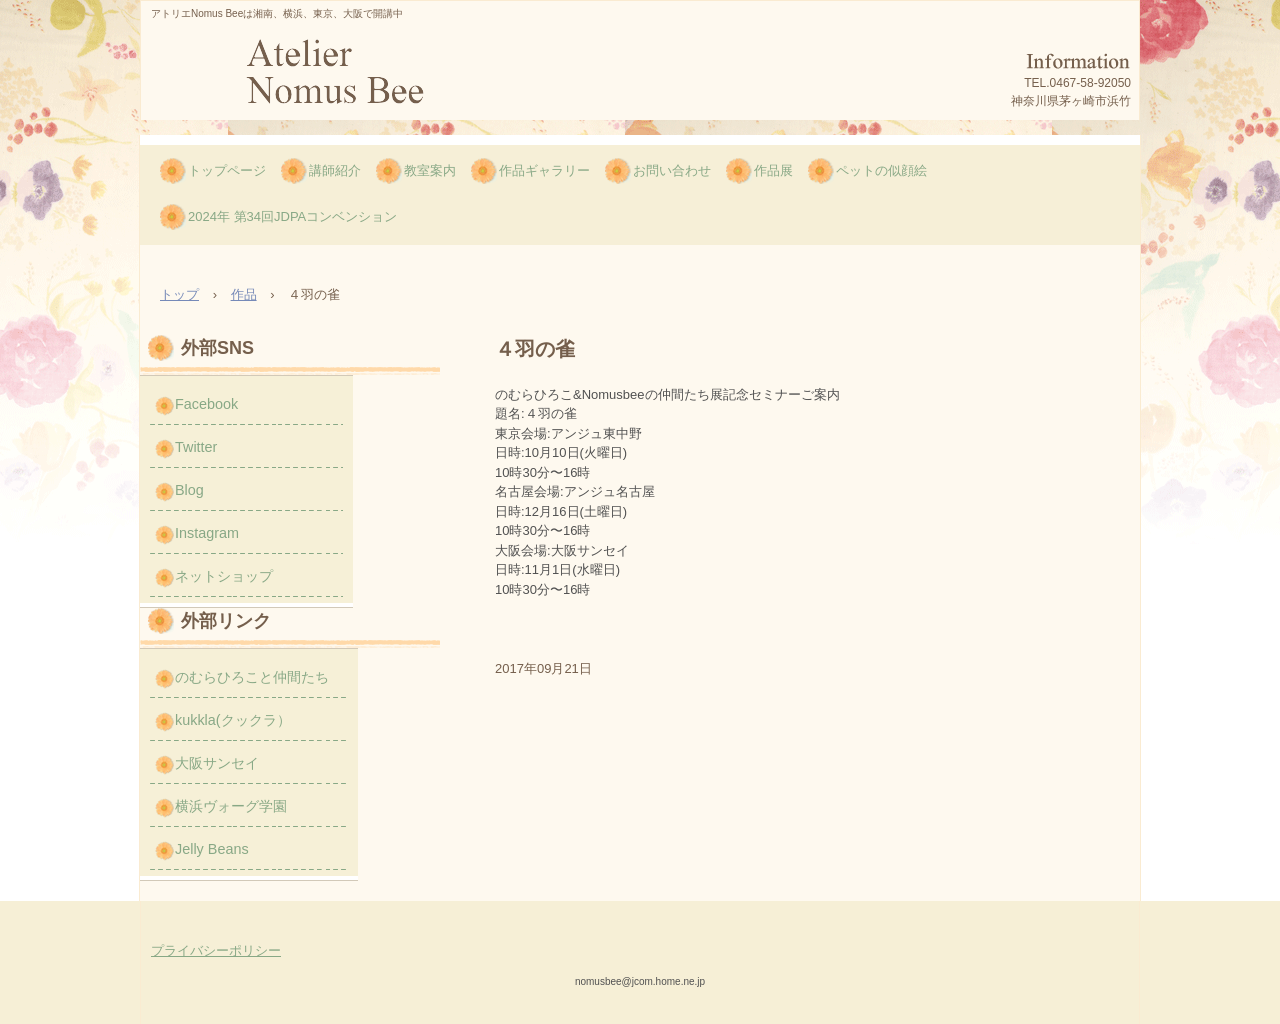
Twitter (196, 447)
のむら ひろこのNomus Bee (333, 77)
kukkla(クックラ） (233, 720)
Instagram (207, 533)
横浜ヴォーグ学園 (231, 806)
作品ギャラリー (544, 170)
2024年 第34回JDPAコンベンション (292, 216)
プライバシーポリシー (216, 950)
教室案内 (430, 170)
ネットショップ (224, 576)
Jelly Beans (212, 849)
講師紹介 (335, 170)
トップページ (227, 170)
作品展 (773, 170)
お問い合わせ (672, 170)
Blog (189, 490)
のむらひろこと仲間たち (252, 677)
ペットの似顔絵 (881, 170)
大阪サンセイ (217, 763)
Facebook (206, 404)
